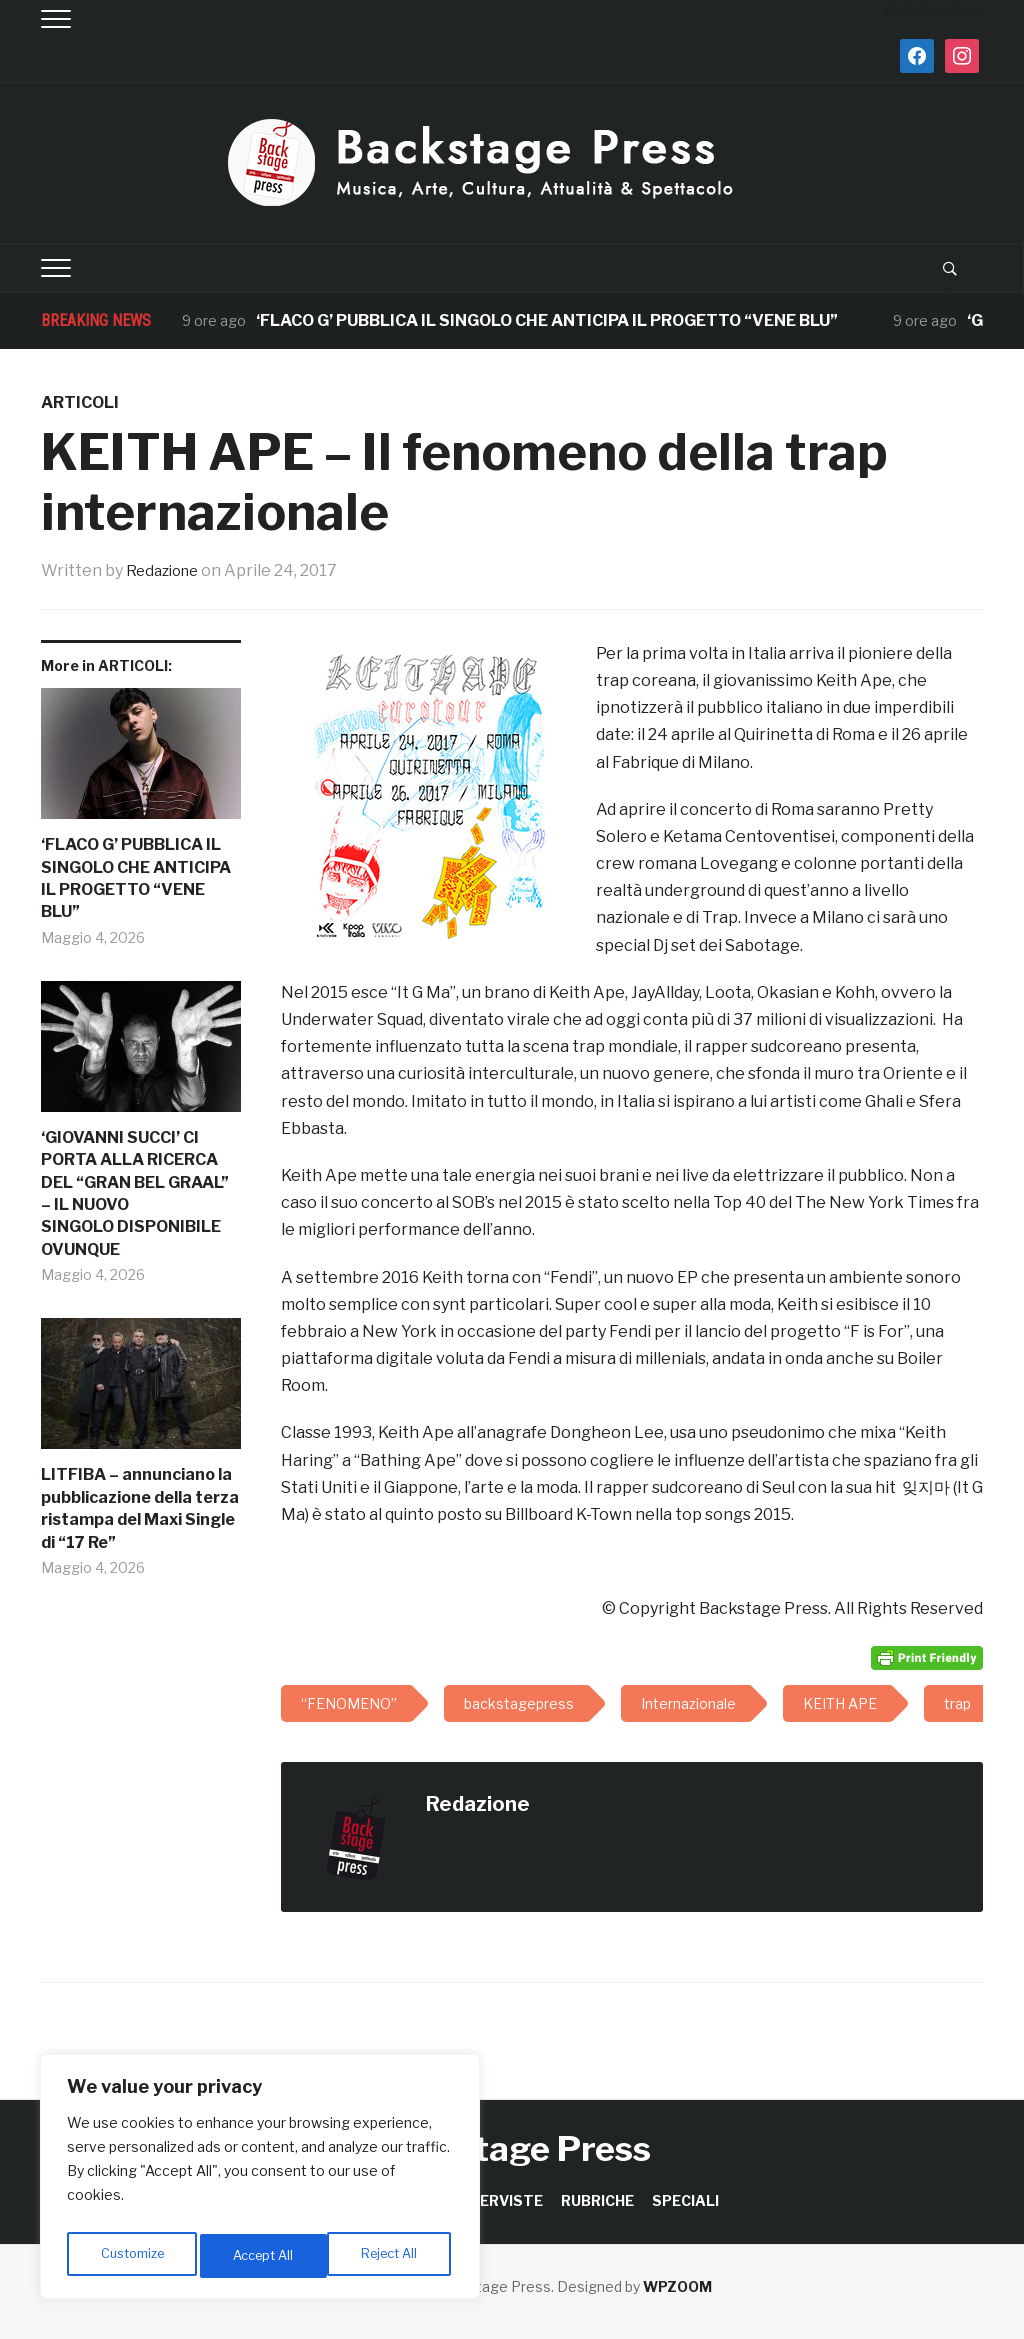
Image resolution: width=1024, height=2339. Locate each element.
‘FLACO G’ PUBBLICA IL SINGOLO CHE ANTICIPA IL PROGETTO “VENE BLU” (549, 320)
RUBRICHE (597, 2200)
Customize (131, 2255)
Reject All (263, 2255)
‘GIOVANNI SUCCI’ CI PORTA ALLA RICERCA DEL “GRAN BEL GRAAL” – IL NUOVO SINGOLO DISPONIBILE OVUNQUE (135, 1193)
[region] (260, 2182)
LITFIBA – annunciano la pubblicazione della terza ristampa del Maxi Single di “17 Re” (140, 1508)
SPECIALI (685, 2200)
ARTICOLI (80, 402)
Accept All (391, 2255)
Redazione (166, 570)
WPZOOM (677, 2286)
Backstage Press (512, 2148)
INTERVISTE (498, 2200)
